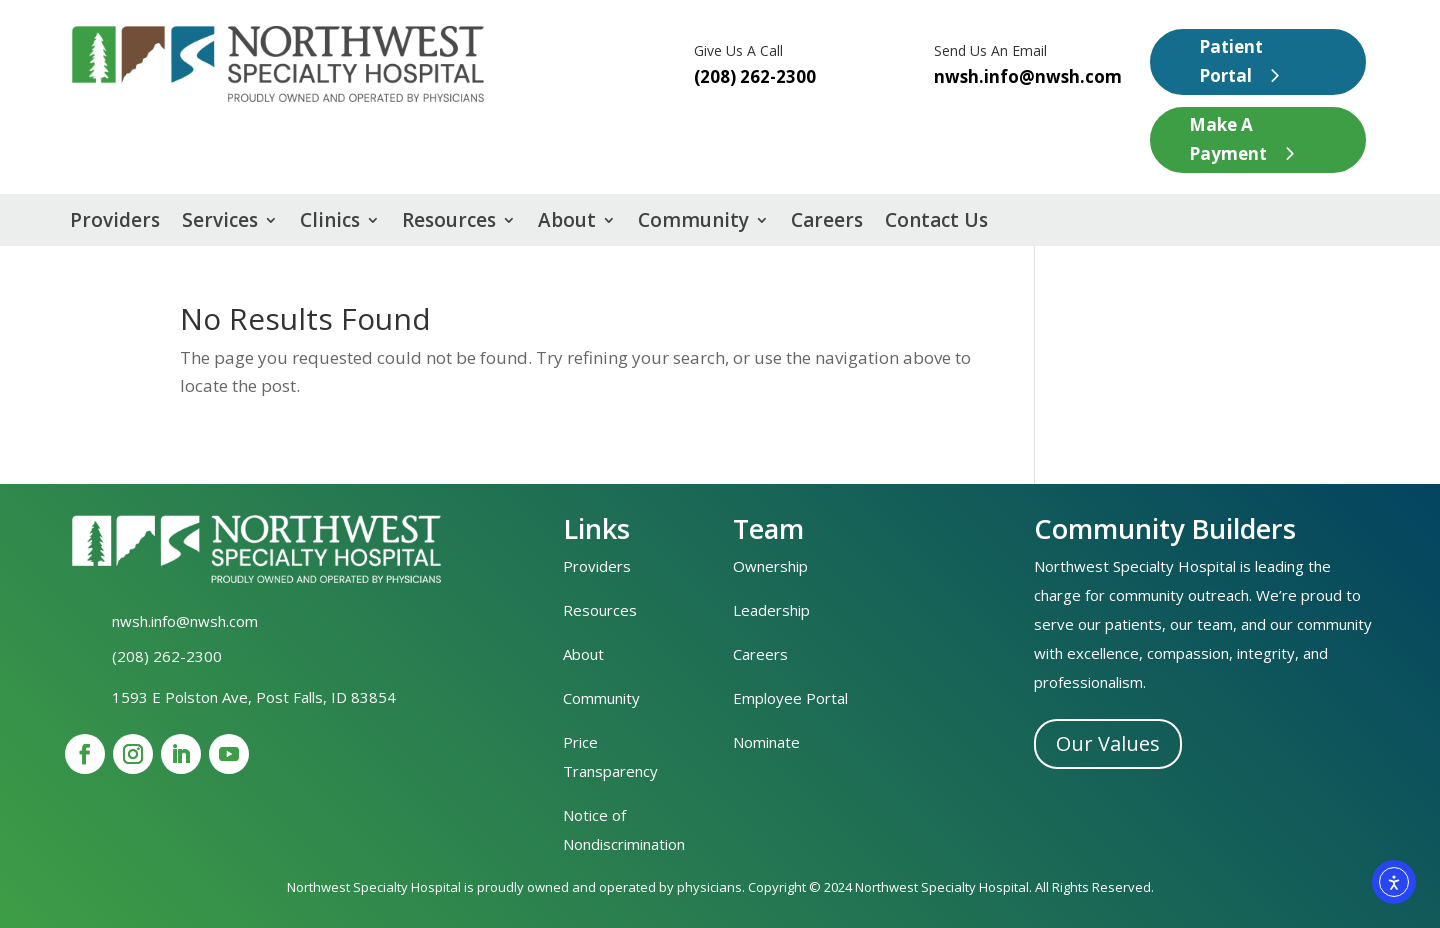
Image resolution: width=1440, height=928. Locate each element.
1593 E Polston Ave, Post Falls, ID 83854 (254, 697)
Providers (115, 223)
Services (220, 223)
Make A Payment (1228, 139)
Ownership (770, 566)
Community (693, 223)
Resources (449, 223)
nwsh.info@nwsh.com (1028, 76)
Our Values (1108, 743)
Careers (827, 223)
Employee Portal (790, 698)
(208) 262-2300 (167, 656)
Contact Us (936, 223)
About (567, 223)
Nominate (766, 742)
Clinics (330, 223)
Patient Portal (1231, 61)
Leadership (771, 610)
